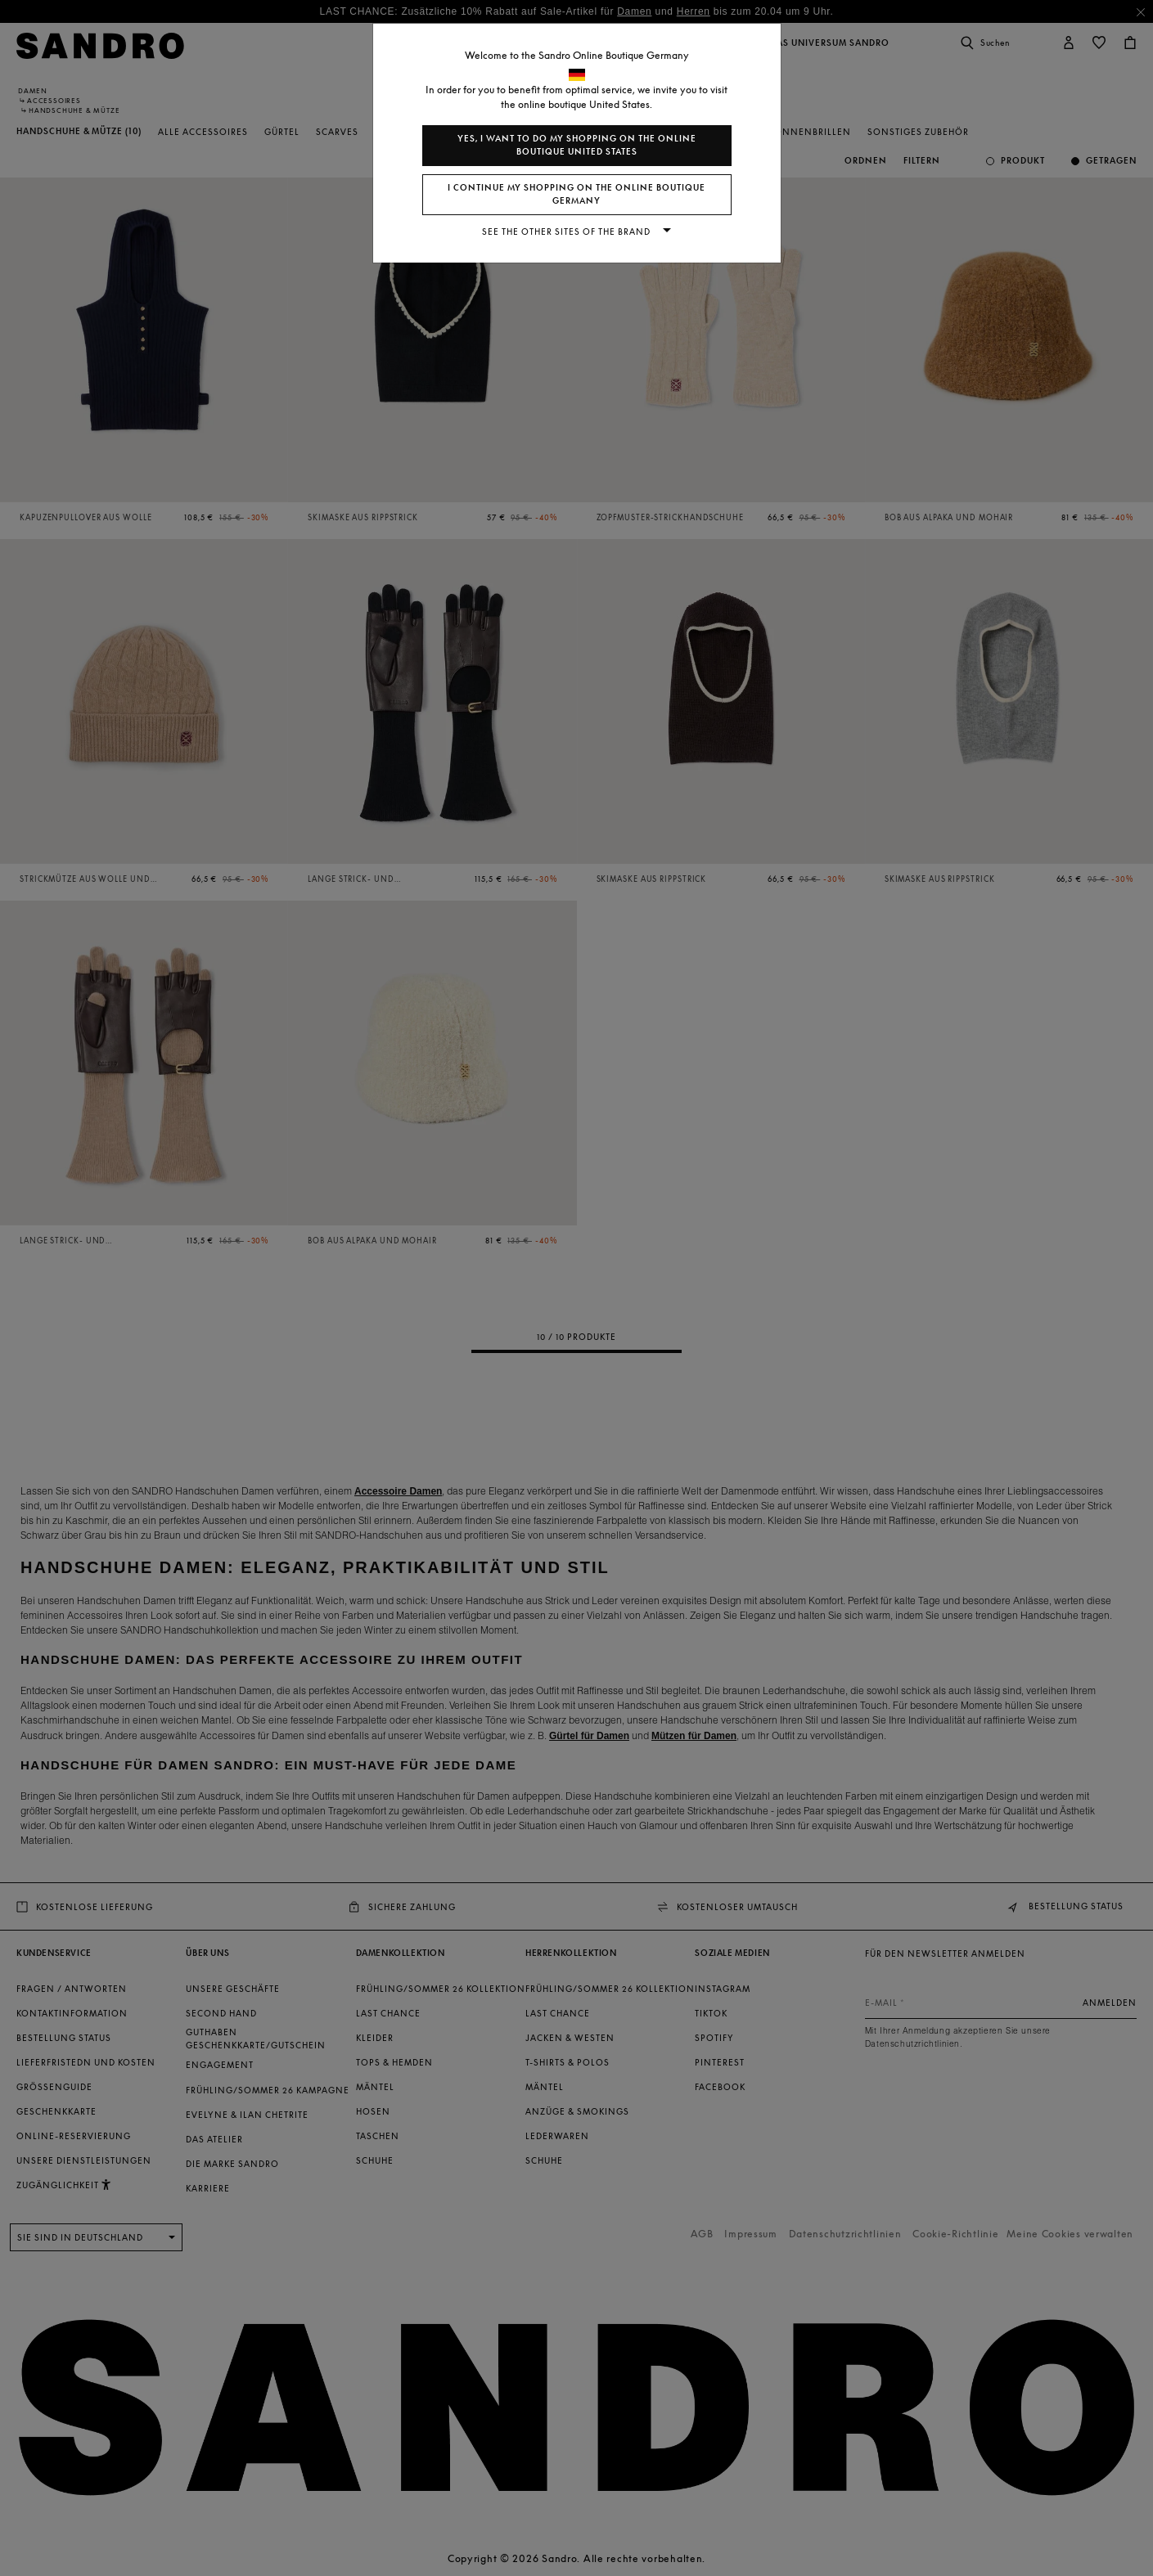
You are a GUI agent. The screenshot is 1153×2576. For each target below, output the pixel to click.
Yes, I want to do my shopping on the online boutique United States (576, 145)
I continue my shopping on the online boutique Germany (576, 194)
